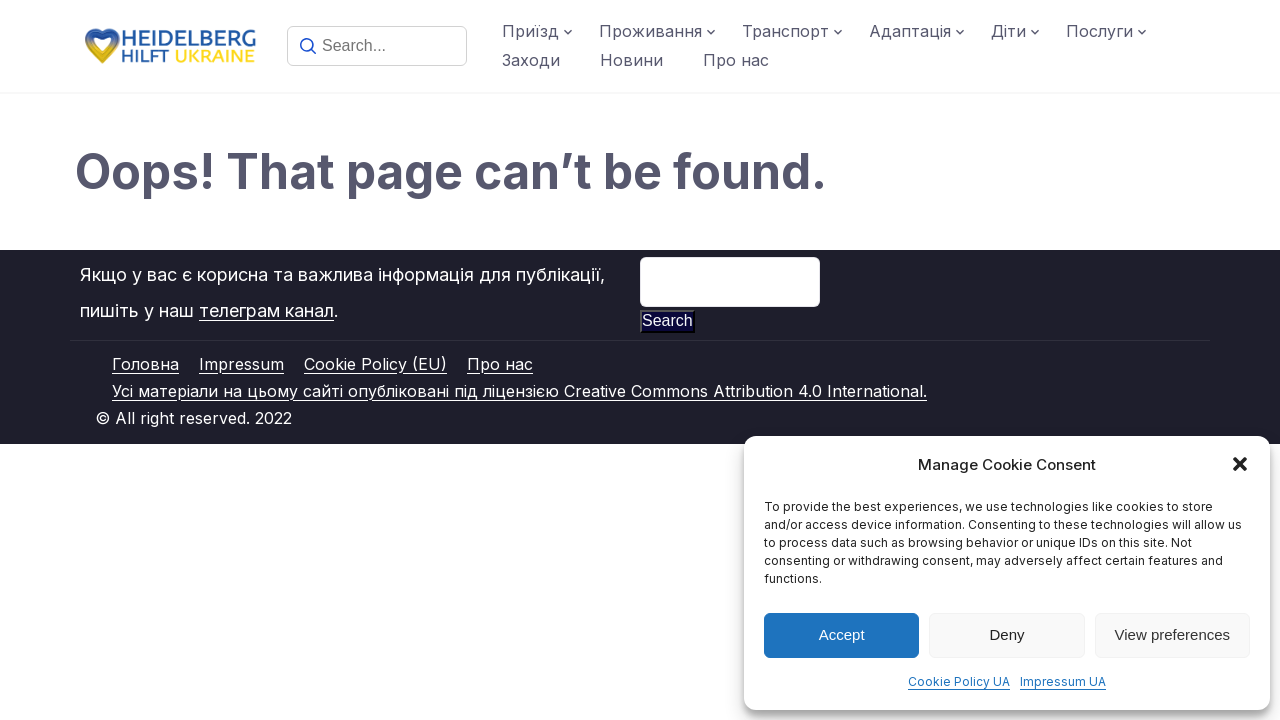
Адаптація (910, 31)
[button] (1240, 464)
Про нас (736, 60)
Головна (145, 364)
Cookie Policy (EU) (375, 364)
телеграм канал (266, 310)
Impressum (241, 364)
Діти (1008, 31)
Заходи (531, 60)
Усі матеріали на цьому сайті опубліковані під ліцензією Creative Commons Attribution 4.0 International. (519, 391)
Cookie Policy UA (959, 681)
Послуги (1099, 31)
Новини (631, 60)
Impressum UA (1063, 681)
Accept (842, 634)
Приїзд (530, 31)
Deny (1006, 634)
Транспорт (785, 31)
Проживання (650, 31)
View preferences (1173, 634)
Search (667, 320)
